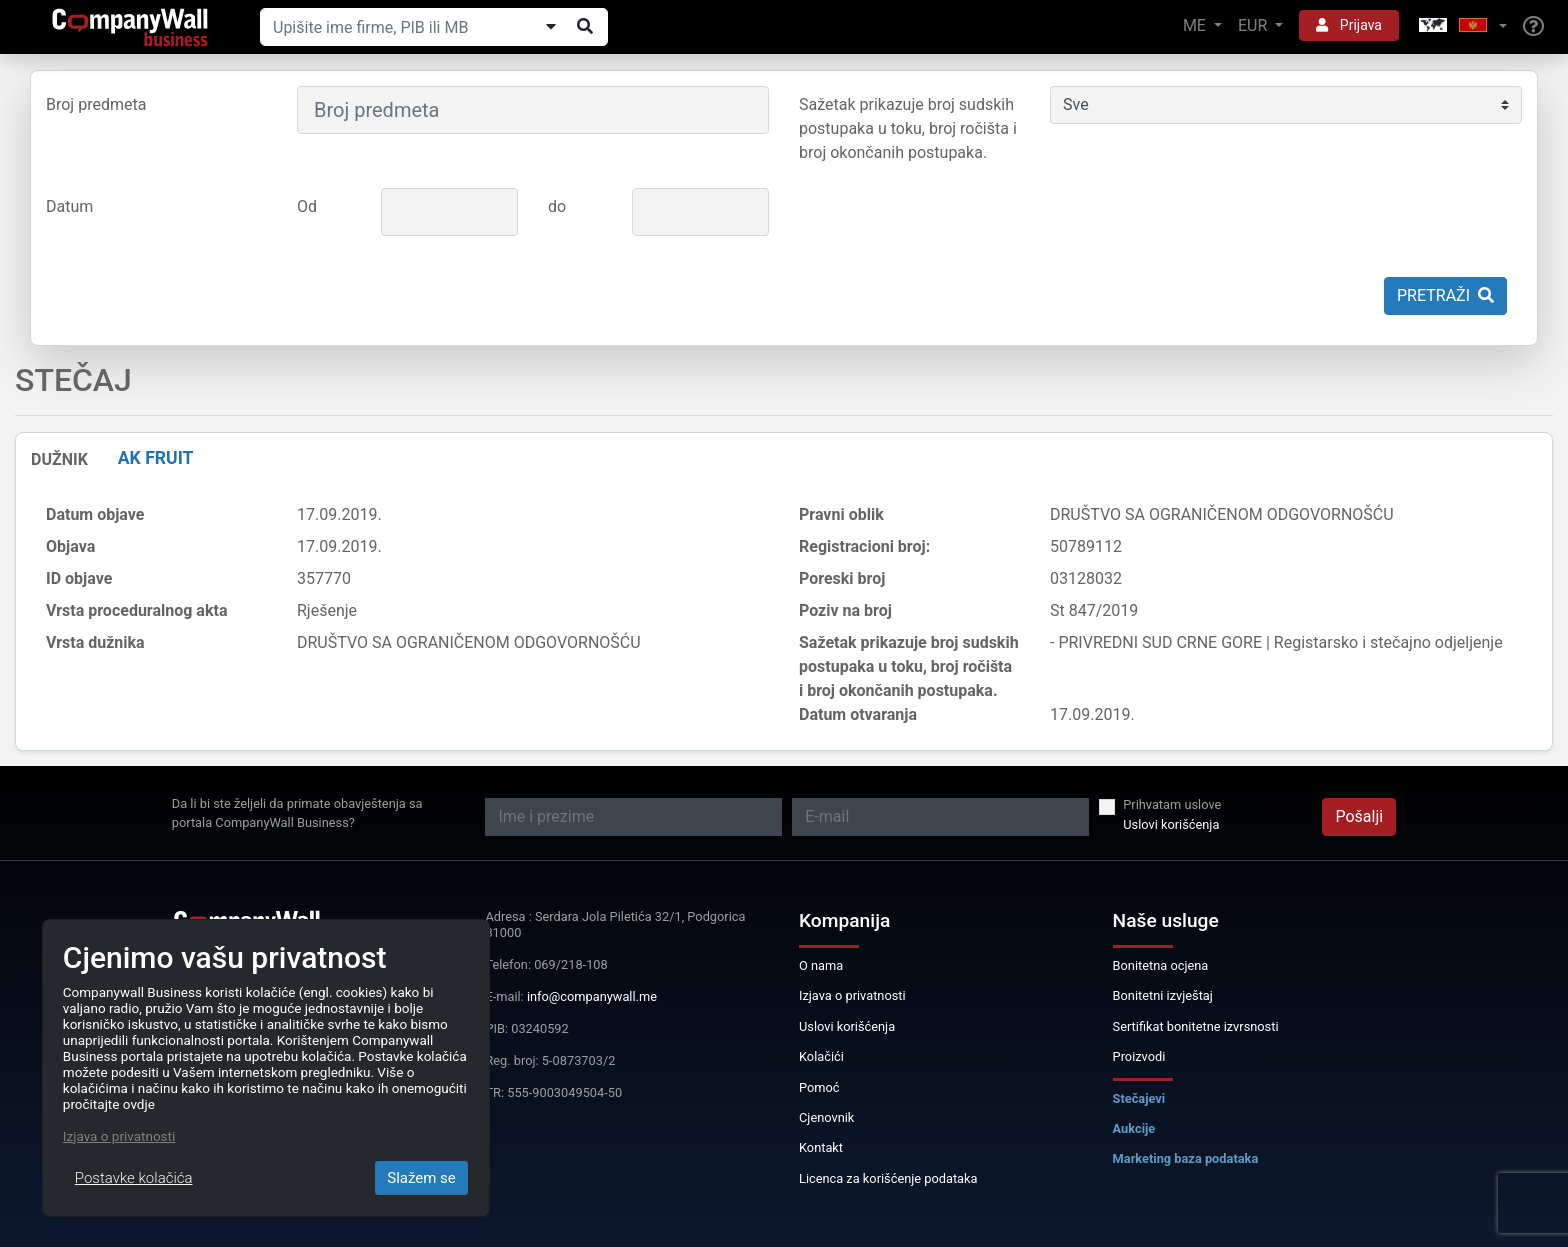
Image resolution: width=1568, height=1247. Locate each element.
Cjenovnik (826, 1117)
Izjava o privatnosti (852, 995)
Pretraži (1445, 295)
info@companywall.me (592, 996)
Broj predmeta (96, 104)
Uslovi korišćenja (1171, 824)
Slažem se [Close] (421, 1178)
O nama (821, 965)
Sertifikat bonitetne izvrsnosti (1196, 1026)
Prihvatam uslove (1172, 804)
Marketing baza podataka (1186, 1158)
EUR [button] (1254, 25)
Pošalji (1359, 816)
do (557, 206)
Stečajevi (1139, 1098)
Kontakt (821, 1147)
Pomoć (819, 1087)
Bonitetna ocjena (1161, 965)
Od (307, 206)
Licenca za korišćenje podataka (888, 1178)
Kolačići (821, 1056)
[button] (1461, 26)
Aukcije (1134, 1128)
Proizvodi (1139, 1056)
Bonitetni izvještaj (1163, 995)
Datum (69, 206)
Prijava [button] (1349, 25)
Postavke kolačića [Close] (134, 1178)
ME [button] (1196, 25)
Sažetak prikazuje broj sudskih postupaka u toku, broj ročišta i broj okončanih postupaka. (908, 128)
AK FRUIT (156, 458)
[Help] (1533, 27)
